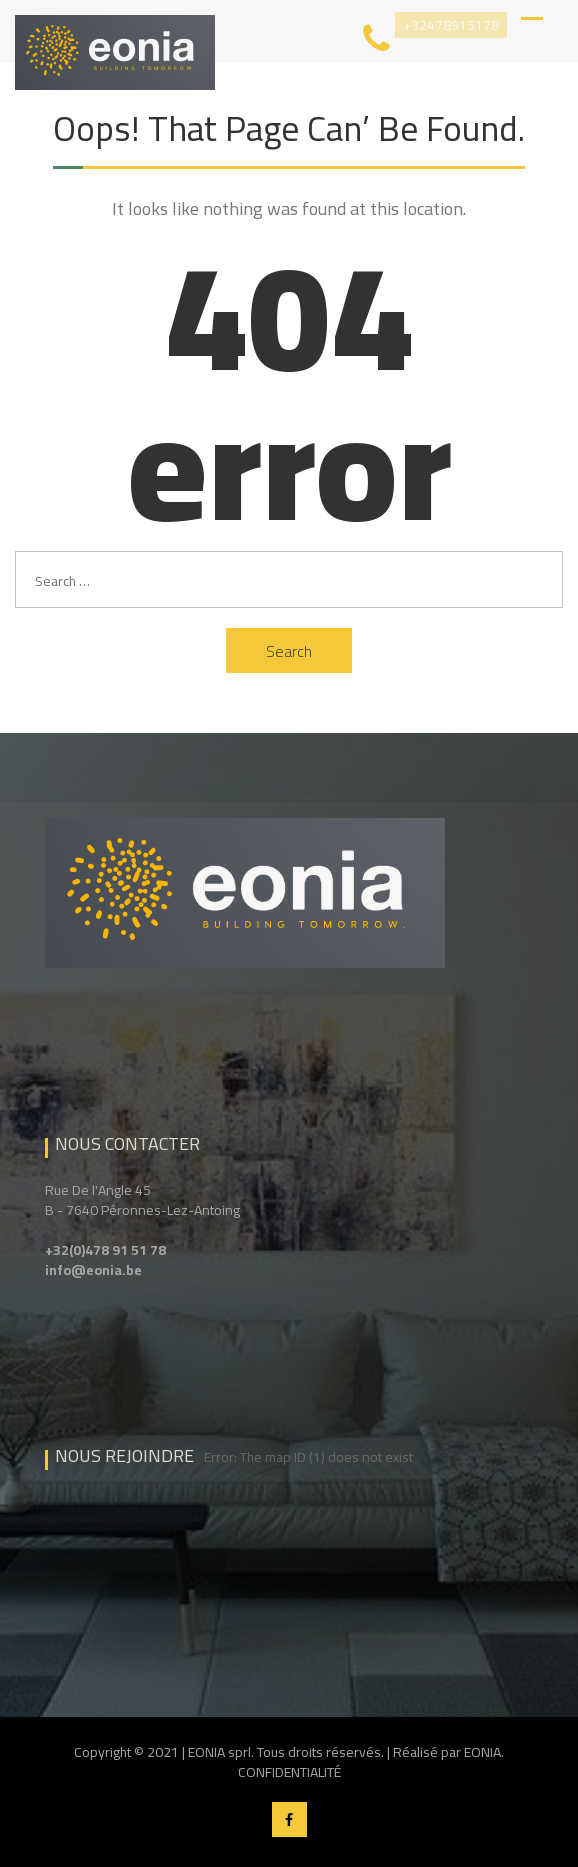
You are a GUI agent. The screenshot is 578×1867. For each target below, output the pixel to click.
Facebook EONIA (289, 1819)
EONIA (482, 1752)
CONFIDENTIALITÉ (289, 1772)
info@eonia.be (93, 1270)
